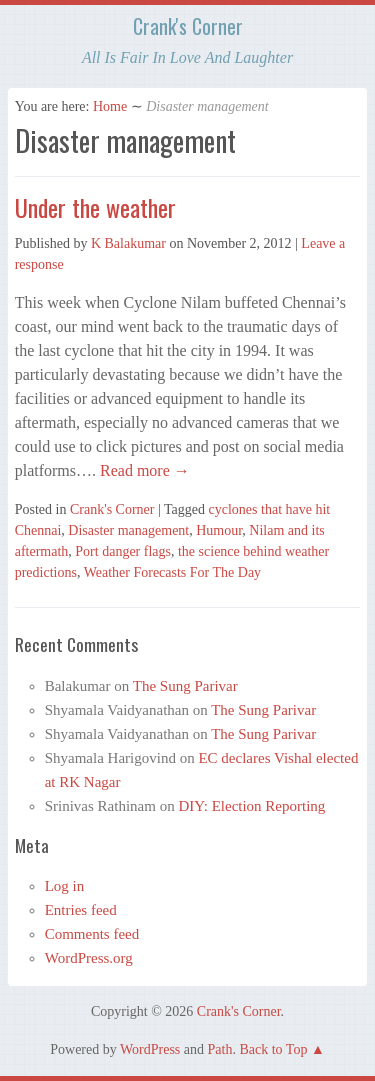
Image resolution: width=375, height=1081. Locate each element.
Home (110, 106)
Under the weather (95, 207)
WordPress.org (89, 958)
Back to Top (273, 1049)
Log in (65, 886)
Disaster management (128, 530)
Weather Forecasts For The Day (172, 572)
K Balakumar (128, 243)
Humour (219, 530)
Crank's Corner (188, 26)
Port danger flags (123, 551)
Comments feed (92, 934)
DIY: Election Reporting (251, 806)
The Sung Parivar (185, 686)
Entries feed (81, 910)
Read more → (143, 470)
